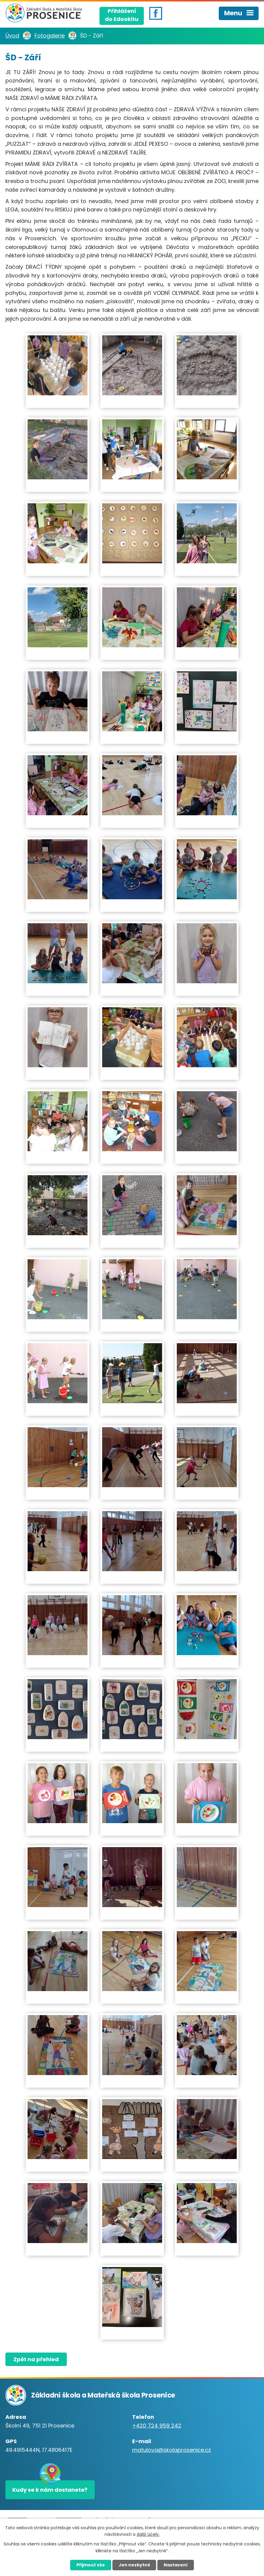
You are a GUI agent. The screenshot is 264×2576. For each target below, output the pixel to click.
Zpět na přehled (36, 2359)
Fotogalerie (49, 35)
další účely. (148, 2534)
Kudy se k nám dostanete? (50, 2490)
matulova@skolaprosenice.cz (171, 2450)
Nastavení (176, 2565)
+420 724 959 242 (156, 2425)
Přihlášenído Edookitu (121, 15)
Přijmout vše (90, 2565)
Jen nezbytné (134, 2565)
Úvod (12, 35)
